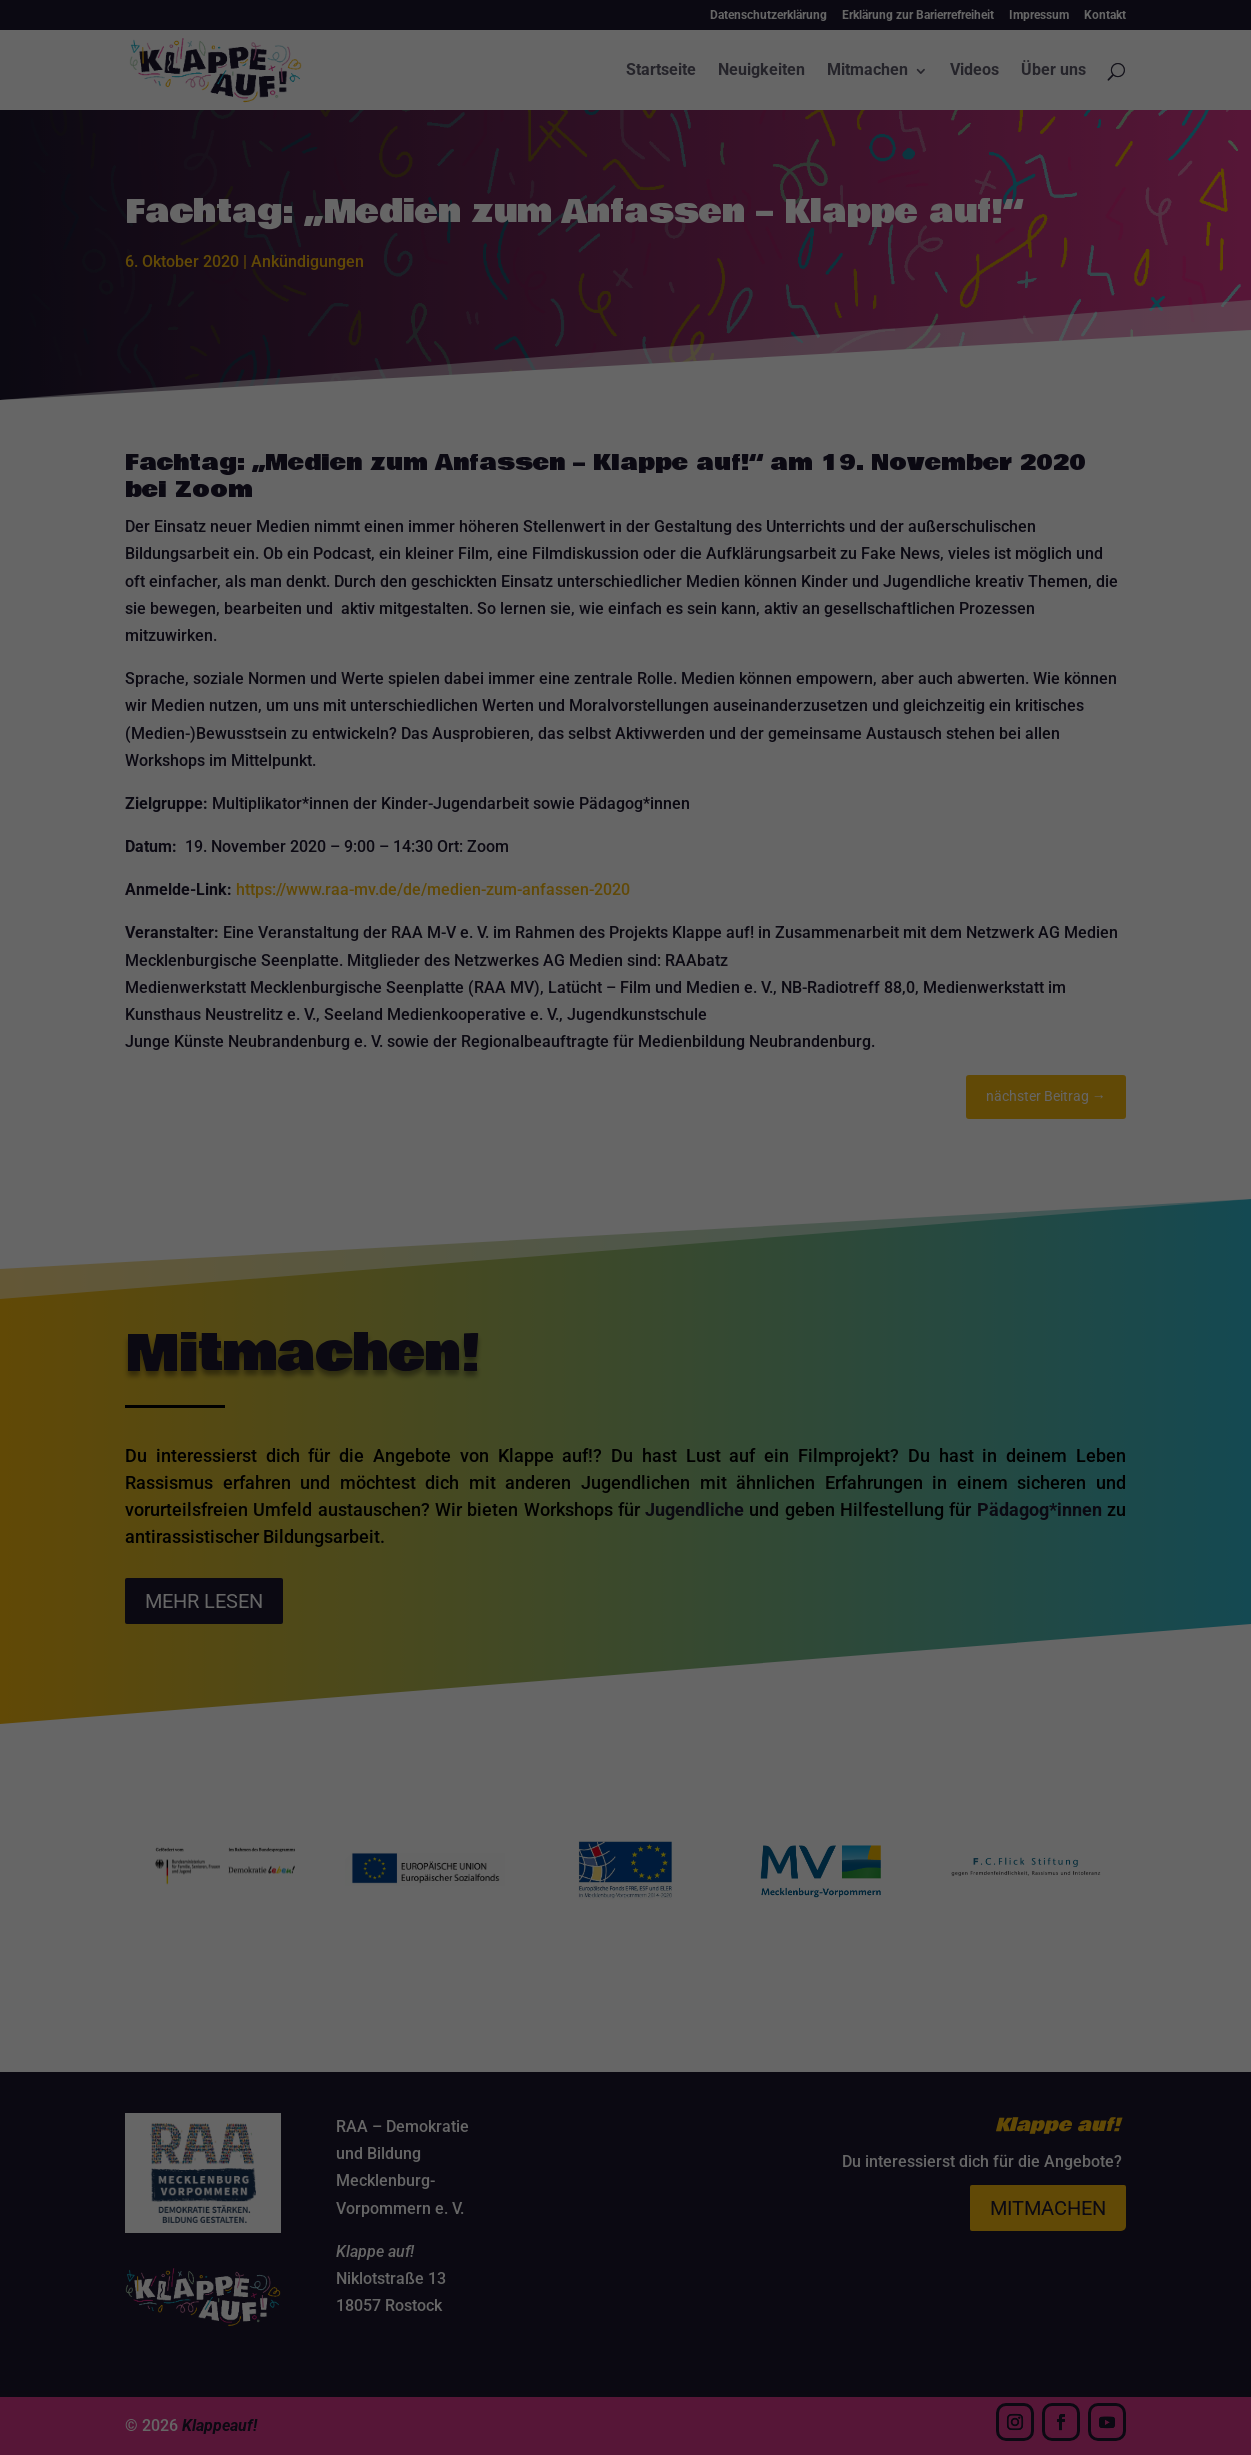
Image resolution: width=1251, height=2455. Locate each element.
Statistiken (601, 1215)
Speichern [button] (626, 1343)
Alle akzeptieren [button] (626, 1284)
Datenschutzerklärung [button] (635, 1504)
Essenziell (439, 1215)
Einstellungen (407, 1170)
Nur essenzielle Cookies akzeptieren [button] (626, 1402)
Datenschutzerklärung (499, 1151)
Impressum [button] (729, 1504)
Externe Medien (781, 1215)
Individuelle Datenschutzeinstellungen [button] (626, 1461)
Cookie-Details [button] (531, 1504)
